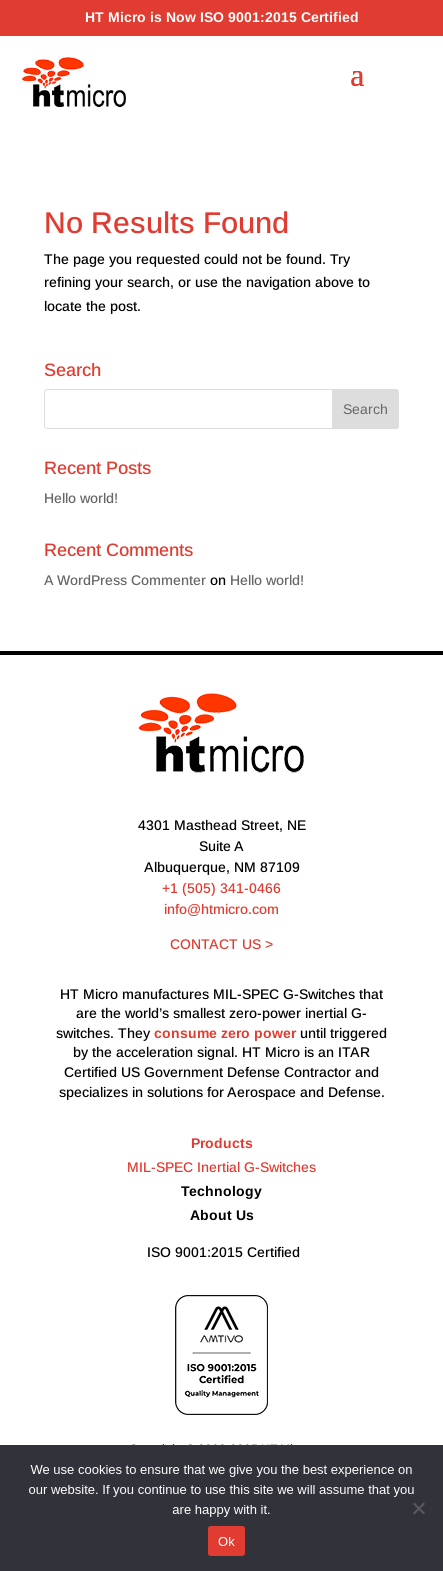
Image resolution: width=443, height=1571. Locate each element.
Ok (226, 1541)
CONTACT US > (221, 944)
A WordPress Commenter (125, 580)
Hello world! (81, 498)
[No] (418, 1508)
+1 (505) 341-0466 (221, 888)
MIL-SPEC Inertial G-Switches (221, 1167)
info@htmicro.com (221, 909)
